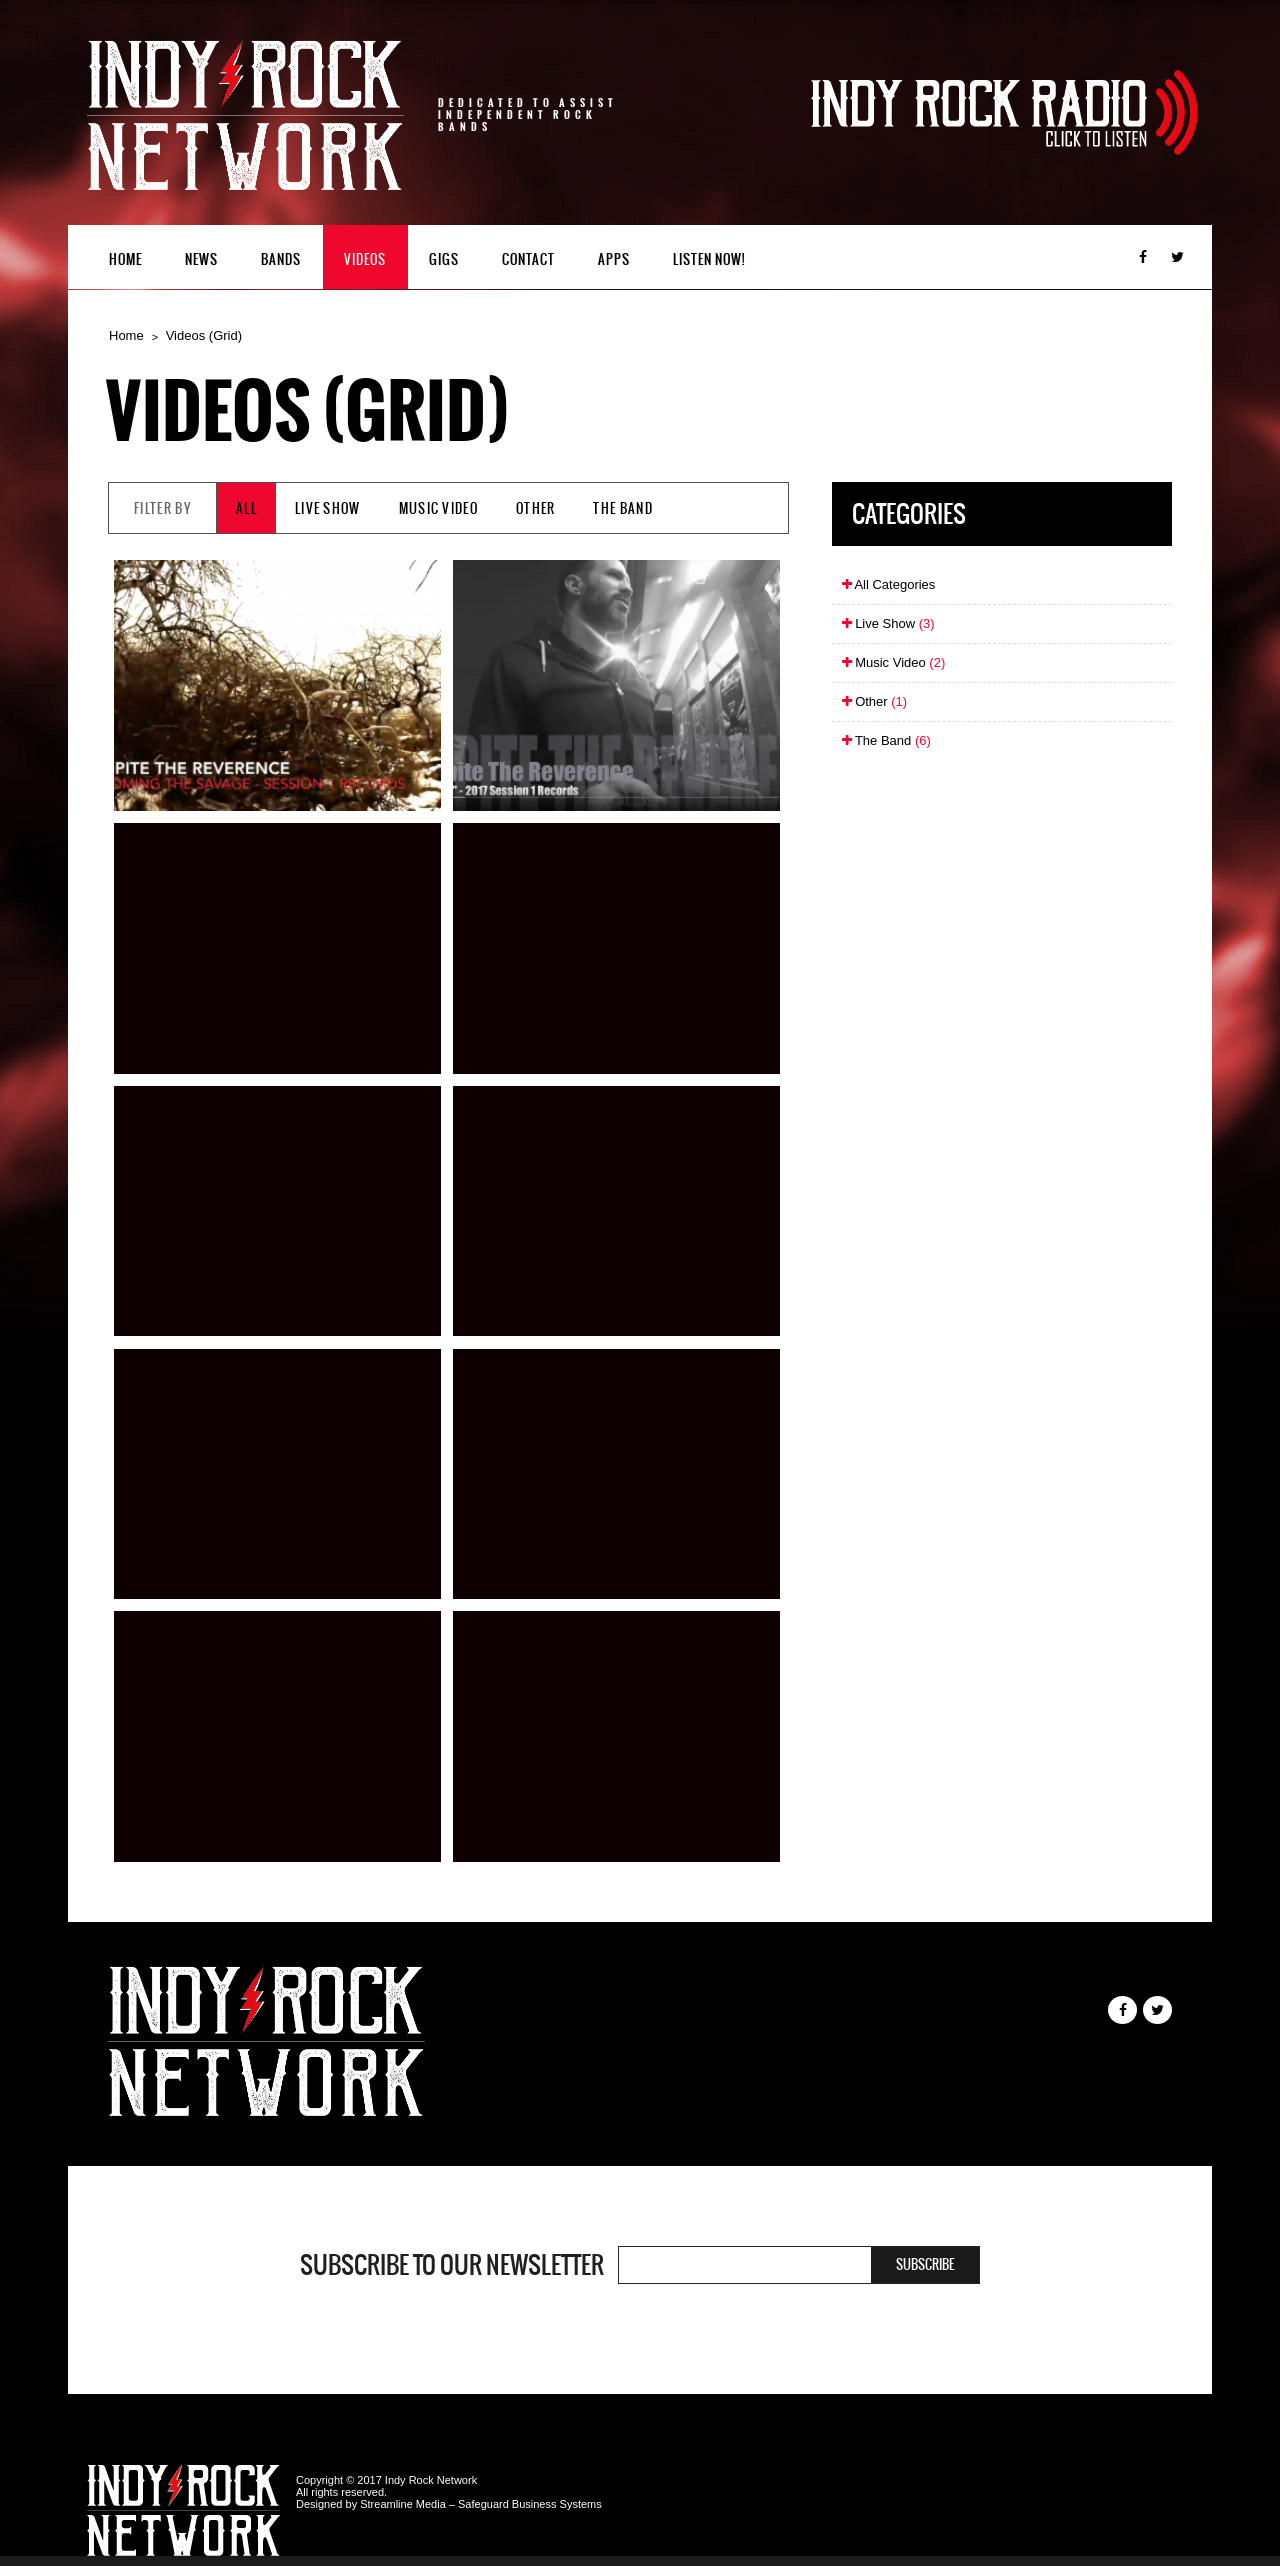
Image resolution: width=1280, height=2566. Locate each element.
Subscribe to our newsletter (452, 2265)
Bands (281, 259)
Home (125, 259)
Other (536, 508)
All (246, 508)
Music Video (438, 508)
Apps (614, 259)
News (201, 259)
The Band (622, 508)
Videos (365, 259)
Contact (528, 259)
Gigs (444, 259)
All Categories (889, 584)
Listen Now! (709, 259)
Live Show (328, 508)
